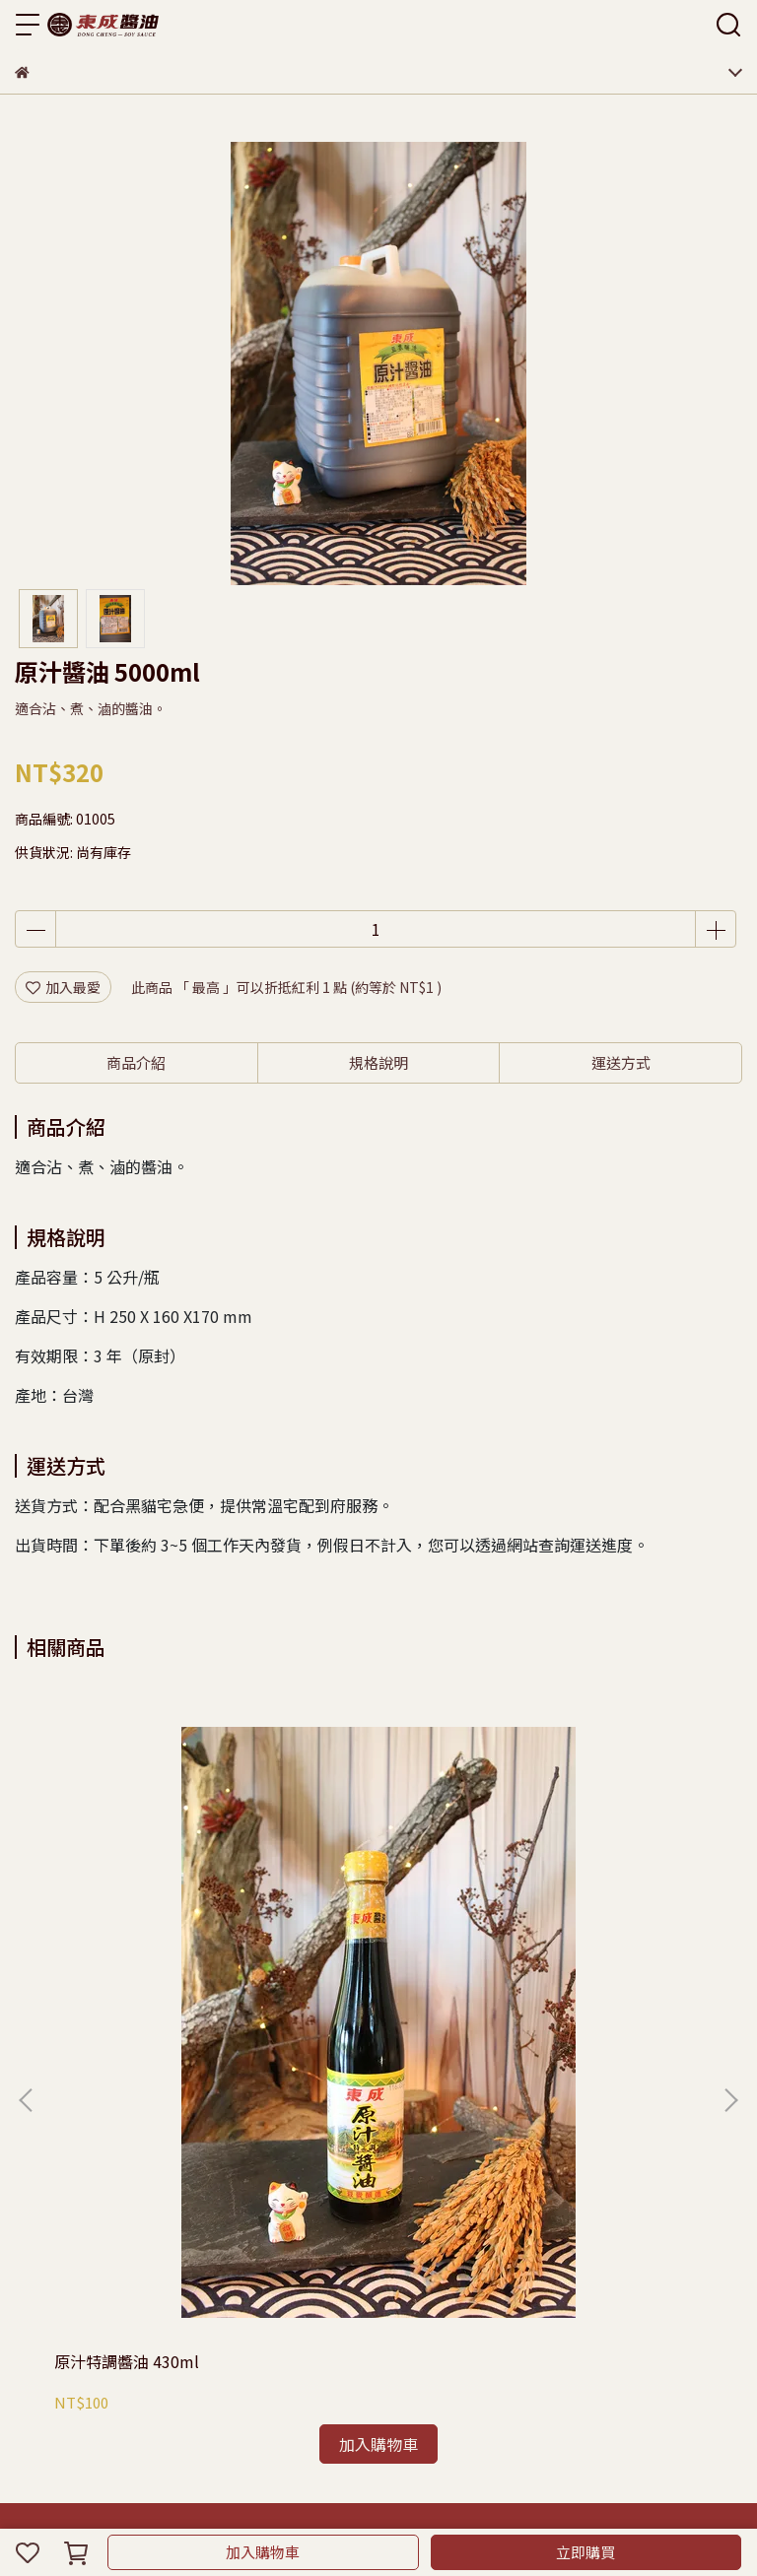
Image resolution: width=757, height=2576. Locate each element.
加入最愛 (63, 987)
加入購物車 (263, 2552)
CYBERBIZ (412, 2501)
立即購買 (585, 2552)
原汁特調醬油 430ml (126, 1903)
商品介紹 (136, 1062)
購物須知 (42, 2128)
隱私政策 (107, 2128)
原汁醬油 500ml (569, 1903)
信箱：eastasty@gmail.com (106, 2299)
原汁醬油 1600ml (345, 1903)
